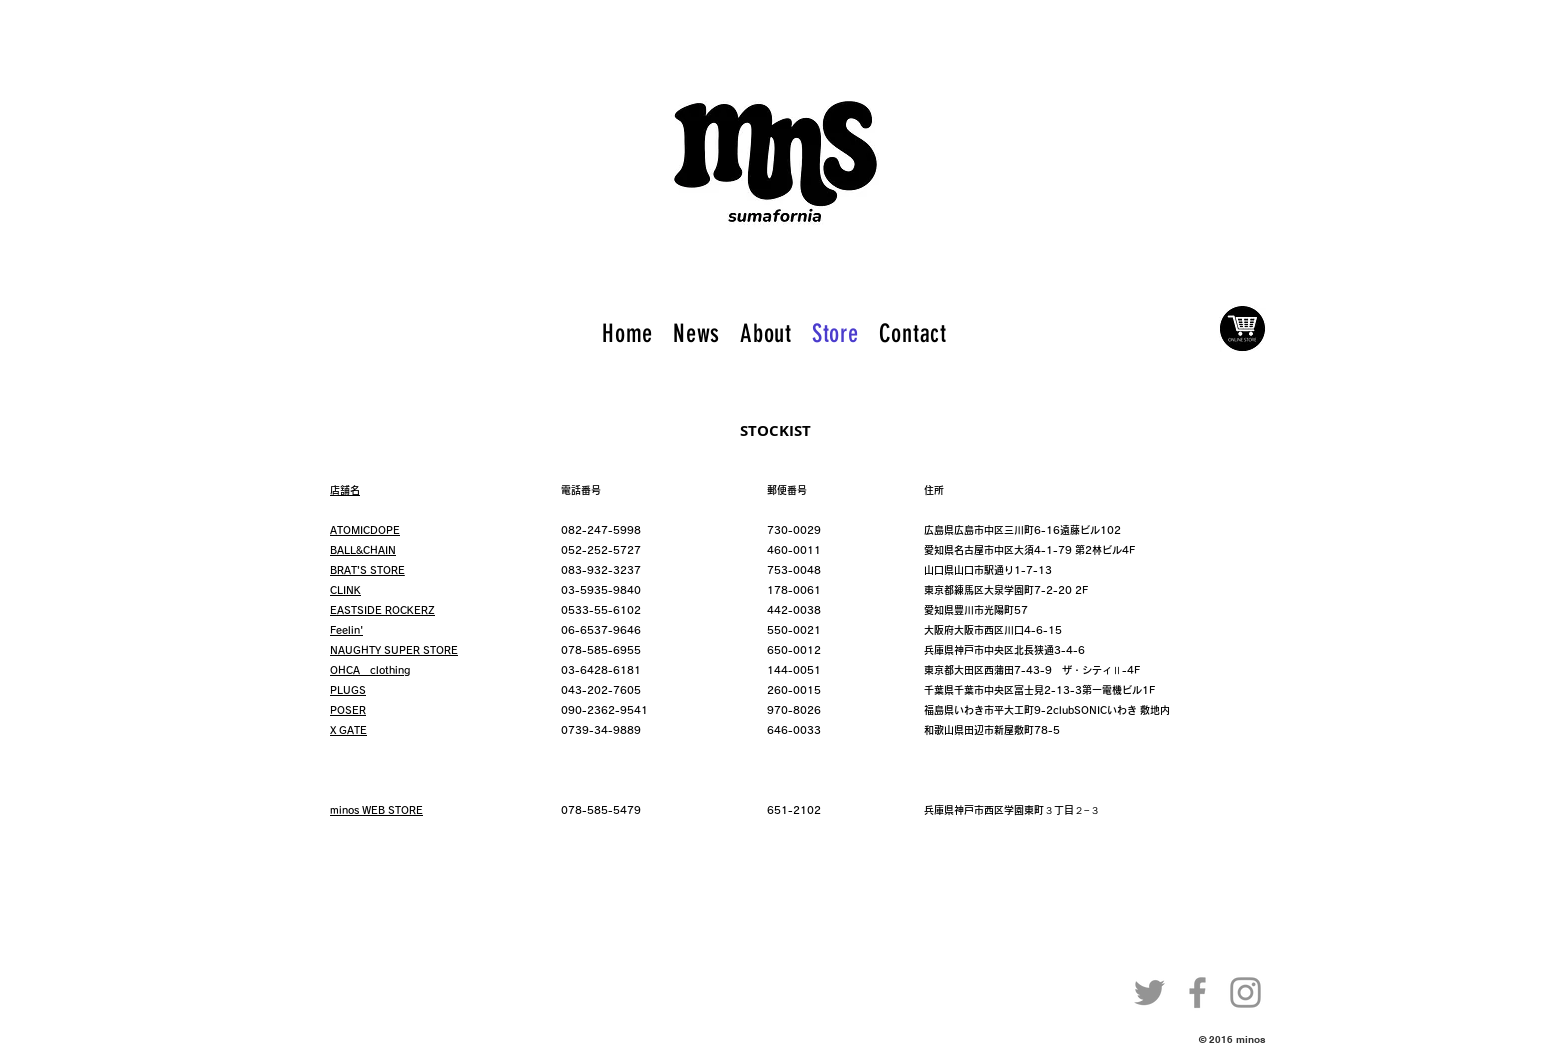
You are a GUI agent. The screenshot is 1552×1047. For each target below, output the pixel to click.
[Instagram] (1245, 992)
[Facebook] (1197, 992)
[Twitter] (1149, 992)
